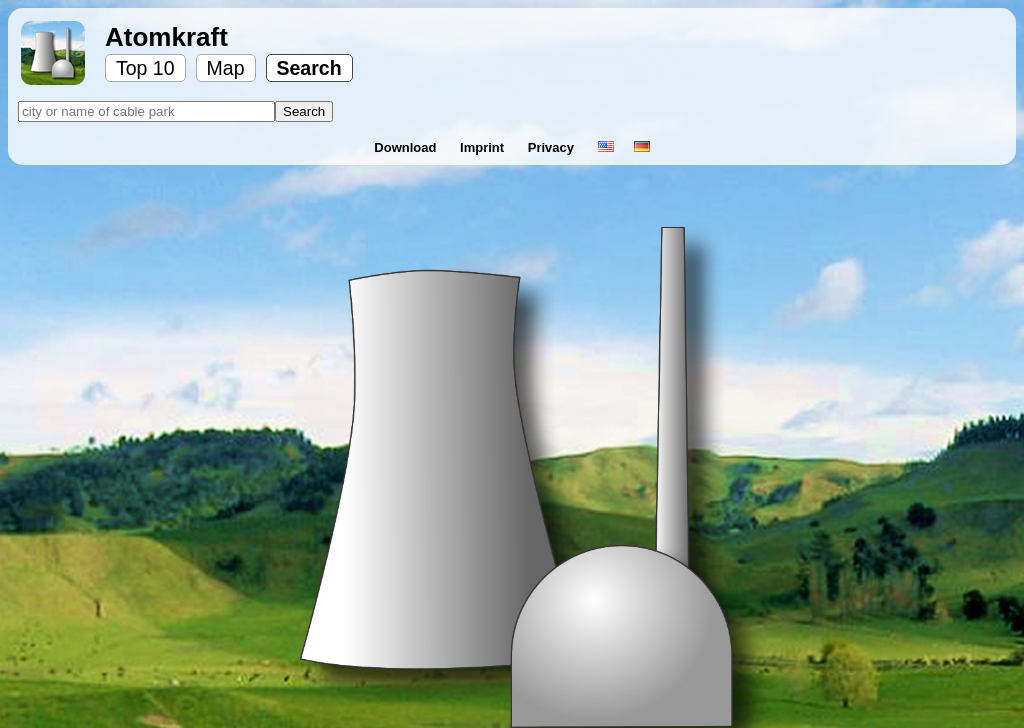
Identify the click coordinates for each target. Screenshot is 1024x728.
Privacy (553, 147)
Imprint (484, 147)
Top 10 (145, 68)
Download (407, 147)
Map (226, 68)
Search (309, 68)
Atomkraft (166, 37)
